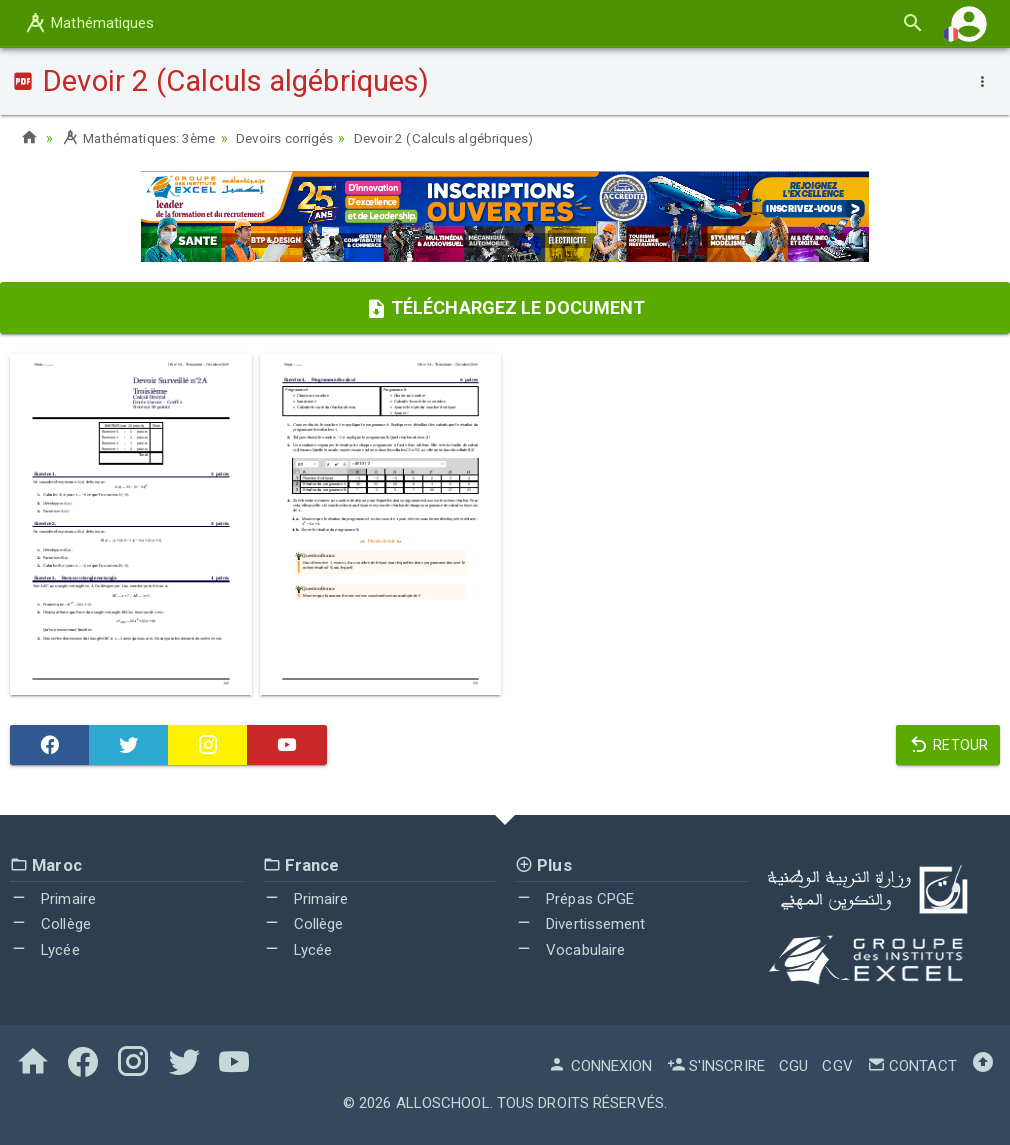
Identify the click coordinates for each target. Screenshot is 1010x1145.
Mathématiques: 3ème (144, 138)
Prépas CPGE (574, 899)
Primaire (53, 899)
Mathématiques (89, 23)
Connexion (600, 1066)
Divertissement (580, 924)
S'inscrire (716, 1066)
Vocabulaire (570, 950)
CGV (837, 1066)
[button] (969, 23)
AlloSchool (443, 1103)
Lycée (45, 950)
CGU (793, 1066)
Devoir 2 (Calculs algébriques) (466, 138)
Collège (50, 924)
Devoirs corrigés (300, 138)
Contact (912, 1066)
